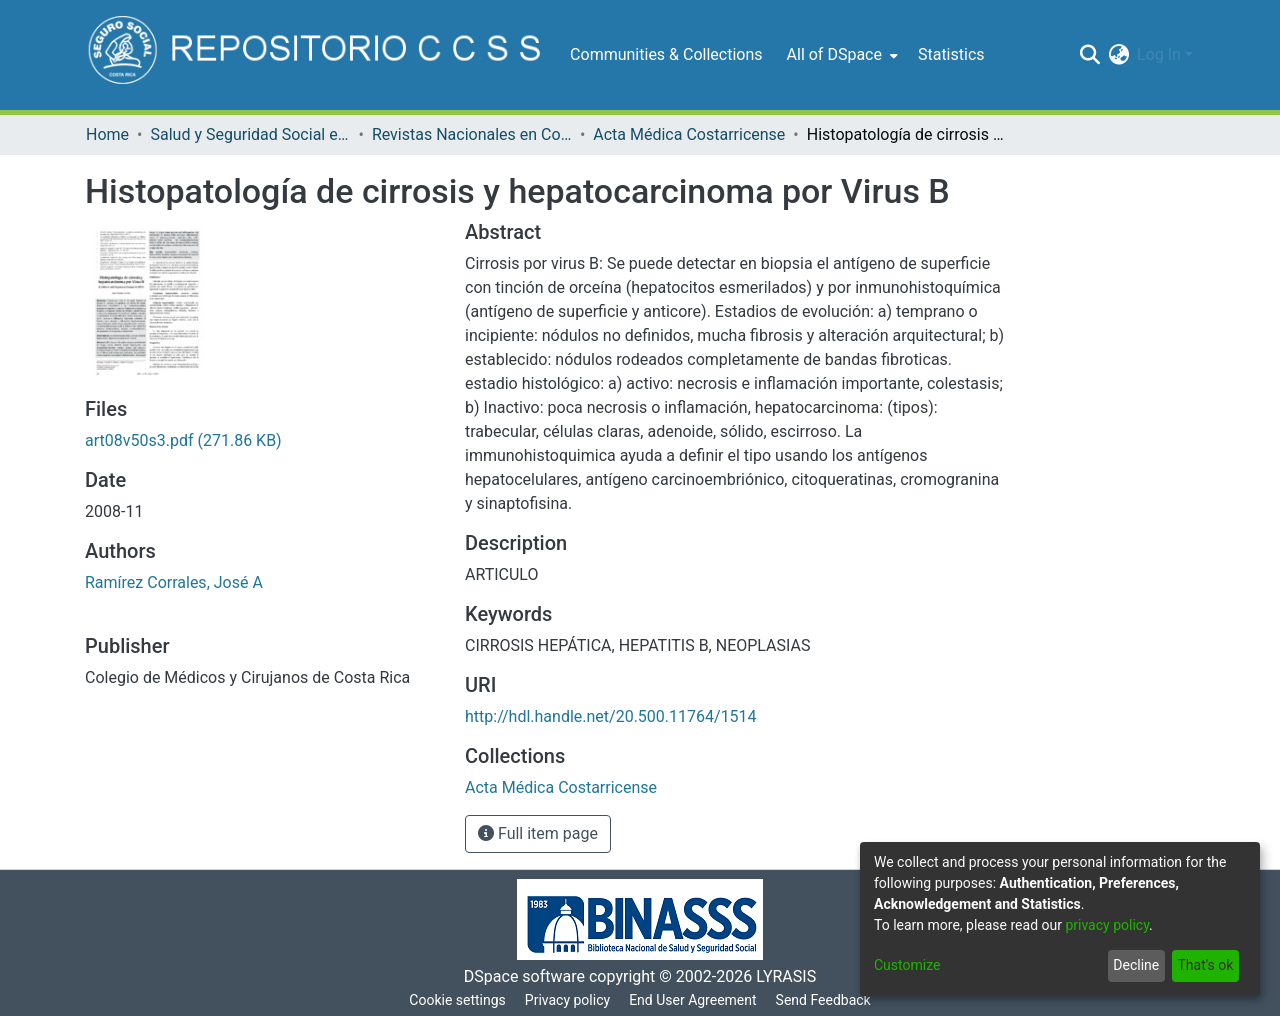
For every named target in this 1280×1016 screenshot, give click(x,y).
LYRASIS (786, 976)
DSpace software (524, 976)
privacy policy (1107, 925)
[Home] (317, 55)
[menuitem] (840, 55)
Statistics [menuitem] (951, 54)
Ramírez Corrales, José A (174, 582)
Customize (907, 965)
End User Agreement (692, 1000)
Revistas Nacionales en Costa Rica (472, 134)
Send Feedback (823, 1000)
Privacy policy (567, 1000)
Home (107, 134)
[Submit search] (1089, 55)
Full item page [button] (538, 833)
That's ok (1205, 965)
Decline (1136, 965)
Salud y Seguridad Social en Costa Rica (250, 134)
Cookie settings (457, 1000)
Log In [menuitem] (1159, 54)
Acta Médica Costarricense (689, 134)
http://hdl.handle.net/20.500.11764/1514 (611, 716)
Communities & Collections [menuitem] (666, 54)
